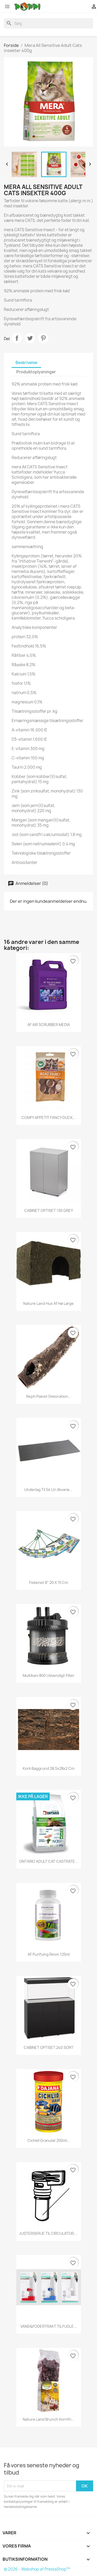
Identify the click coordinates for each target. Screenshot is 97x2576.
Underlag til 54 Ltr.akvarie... (48, 1489)
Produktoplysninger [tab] (36, 372)
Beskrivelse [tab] (26, 362)
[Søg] (48, 23)
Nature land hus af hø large (48, 1303)
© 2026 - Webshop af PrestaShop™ (37, 2569)
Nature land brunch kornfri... (48, 2419)
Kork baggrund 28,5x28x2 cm (48, 1768)
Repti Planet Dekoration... (48, 1396)
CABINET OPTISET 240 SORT (48, 2047)
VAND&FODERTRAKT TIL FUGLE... (48, 2326)
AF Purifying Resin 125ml (49, 1954)
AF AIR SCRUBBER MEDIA (48, 1024)
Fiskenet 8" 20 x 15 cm (48, 1582)
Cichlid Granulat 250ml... (48, 2140)
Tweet (30, 338)
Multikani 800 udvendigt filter (48, 1675)
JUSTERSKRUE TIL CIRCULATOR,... (48, 2233)
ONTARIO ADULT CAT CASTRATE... (48, 1861)
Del (17, 338)
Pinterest (43, 338)
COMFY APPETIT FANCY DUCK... (48, 1117)
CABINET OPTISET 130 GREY (48, 1210)
